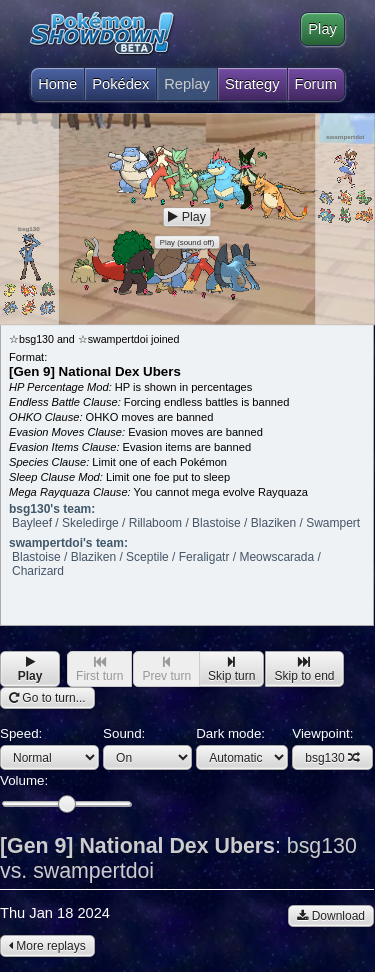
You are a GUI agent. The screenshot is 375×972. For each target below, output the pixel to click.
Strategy (252, 84)
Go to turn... (47, 698)
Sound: (147, 748)
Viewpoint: (332, 748)
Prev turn (166, 669)
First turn (99, 669)
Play (322, 29)
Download (331, 916)
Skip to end (304, 669)
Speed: (49, 748)
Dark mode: (242, 748)
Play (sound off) (187, 242)
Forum (316, 84)
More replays (47, 946)
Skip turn (231, 669)
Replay (187, 84)
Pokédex (120, 84)
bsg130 (332, 758)
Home (57, 79)
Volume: (65, 792)
